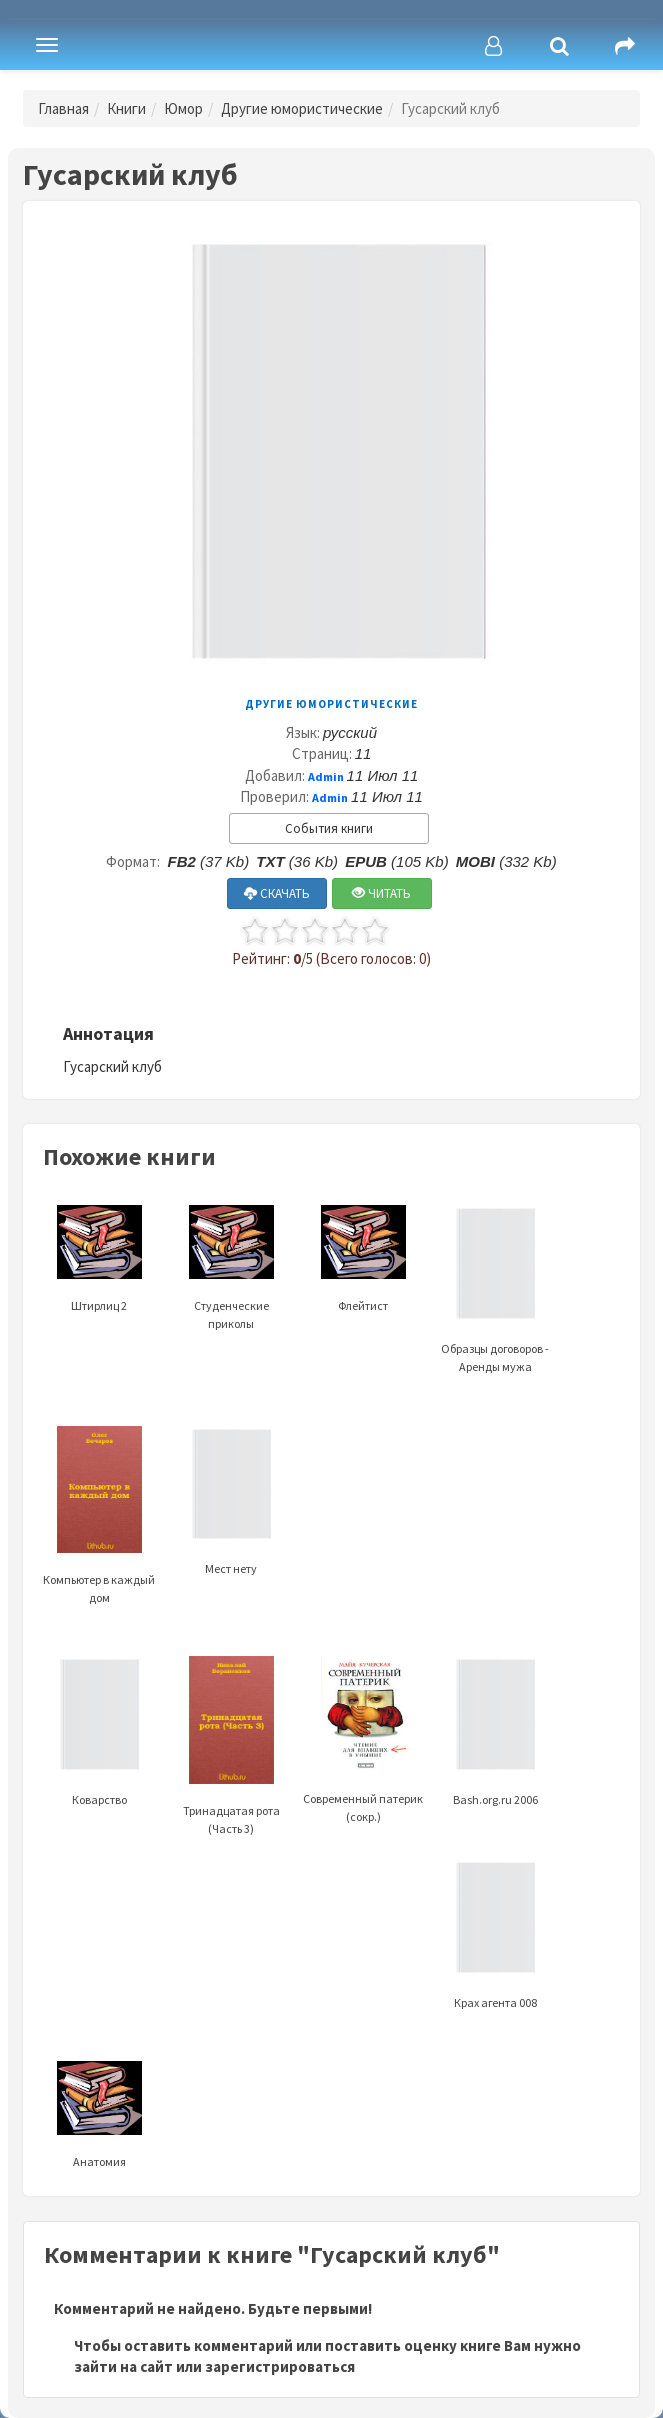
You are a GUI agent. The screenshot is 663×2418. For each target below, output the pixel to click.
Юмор (183, 108)
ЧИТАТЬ (381, 893)
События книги (329, 828)
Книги (126, 108)
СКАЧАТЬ (277, 893)
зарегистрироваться (280, 2366)
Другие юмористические (302, 108)
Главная (63, 108)
